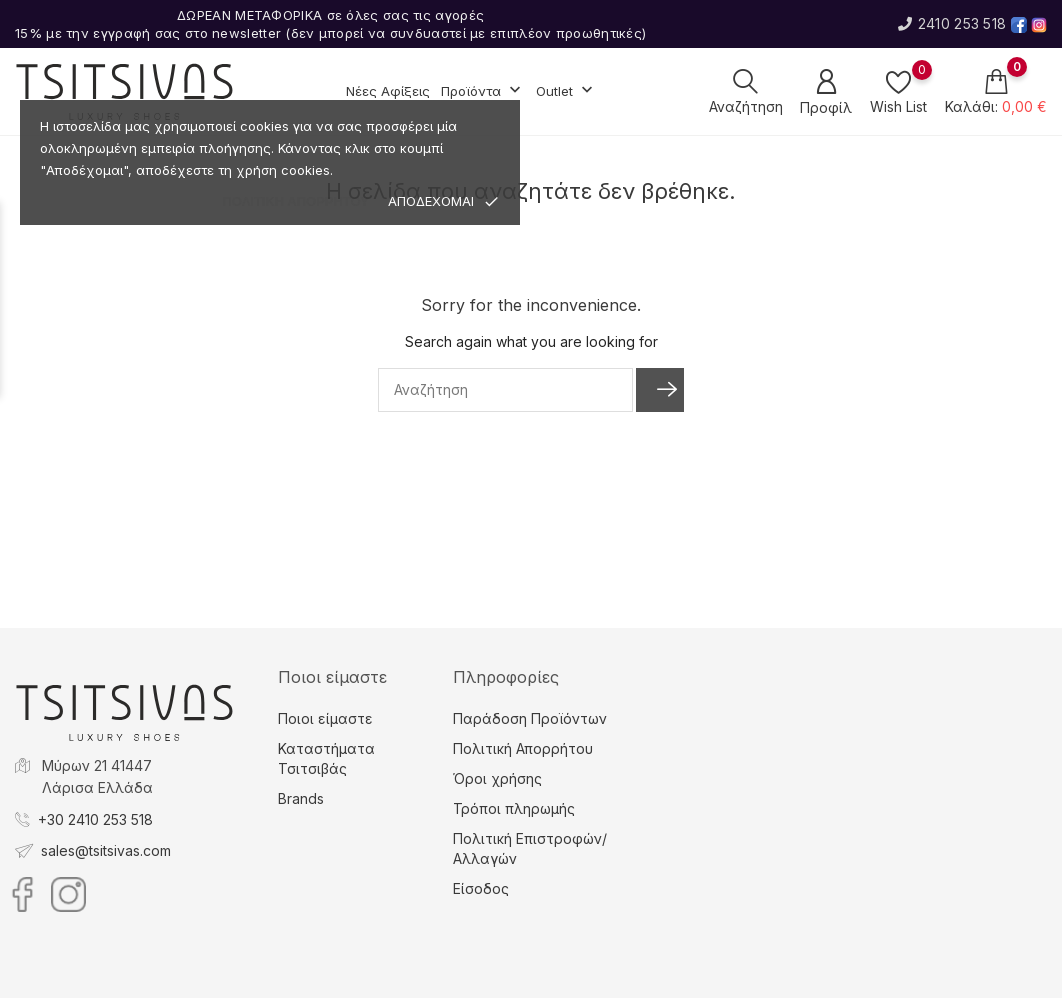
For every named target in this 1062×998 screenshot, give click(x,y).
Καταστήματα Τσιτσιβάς (326, 758)
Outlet (566, 91)
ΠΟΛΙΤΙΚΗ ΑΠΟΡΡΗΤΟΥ (295, 201)
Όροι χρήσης (497, 778)
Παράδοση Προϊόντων (530, 718)
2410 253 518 (952, 23)
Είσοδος (481, 888)
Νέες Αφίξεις (388, 91)
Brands (301, 798)
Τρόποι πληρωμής (514, 808)
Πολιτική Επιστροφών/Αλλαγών (530, 848)
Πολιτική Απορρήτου (523, 748)
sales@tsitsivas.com (106, 850)
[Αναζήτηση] (505, 390)
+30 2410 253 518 (95, 819)
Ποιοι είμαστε (325, 718)
